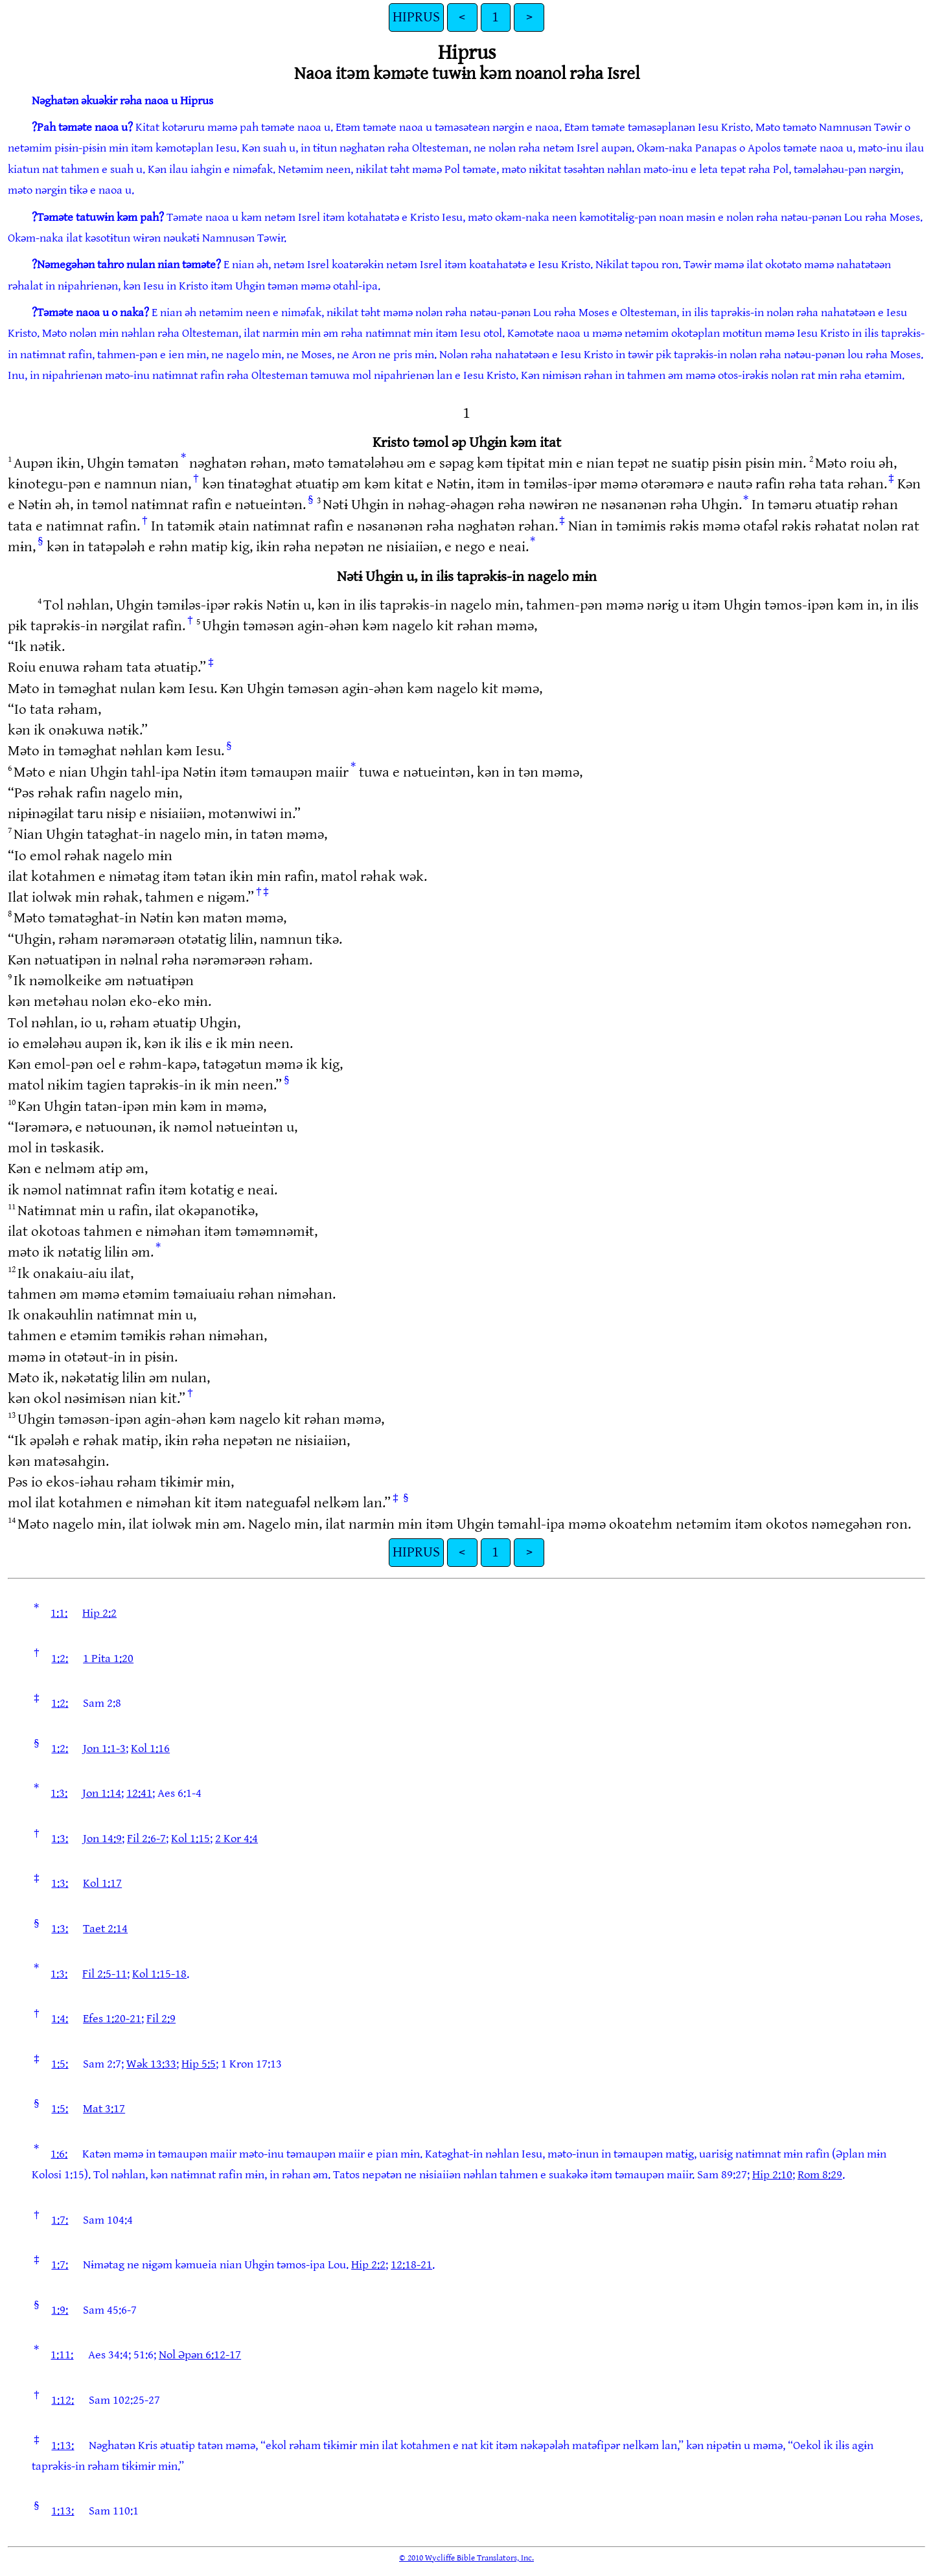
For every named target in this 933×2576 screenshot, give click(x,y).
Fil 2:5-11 (104, 1973)
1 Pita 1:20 (108, 1658)
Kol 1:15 (190, 1838)
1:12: (62, 2400)
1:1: (59, 1613)
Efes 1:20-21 (112, 2018)
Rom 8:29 (820, 2174)
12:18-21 (411, 2264)
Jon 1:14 (101, 1793)
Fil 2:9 (161, 2018)
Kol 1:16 (150, 1748)
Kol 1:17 (102, 1883)
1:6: (59, 2154)
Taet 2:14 (105, 1928)
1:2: (59, 1658)
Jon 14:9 (102, 1838)
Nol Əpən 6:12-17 (200, 2354)
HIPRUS (416, 17)
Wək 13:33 (151, 2064)
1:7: (59, 2220)
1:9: (59, 2310)
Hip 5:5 (198, 2064)
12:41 (139, 1793)
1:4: (59, 2018)
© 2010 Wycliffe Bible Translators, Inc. (466, 2558)
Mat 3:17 (104, 2108)
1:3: (59, 1793)
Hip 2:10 (772, 2174)
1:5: (59, 2064)
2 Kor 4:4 (236, 1838)
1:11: (62, 2354)
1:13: (62, 2445)
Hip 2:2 (99, 1613)
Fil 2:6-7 (146, 1838)
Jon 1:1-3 (104, 1748)
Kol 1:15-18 (159, 1973)
